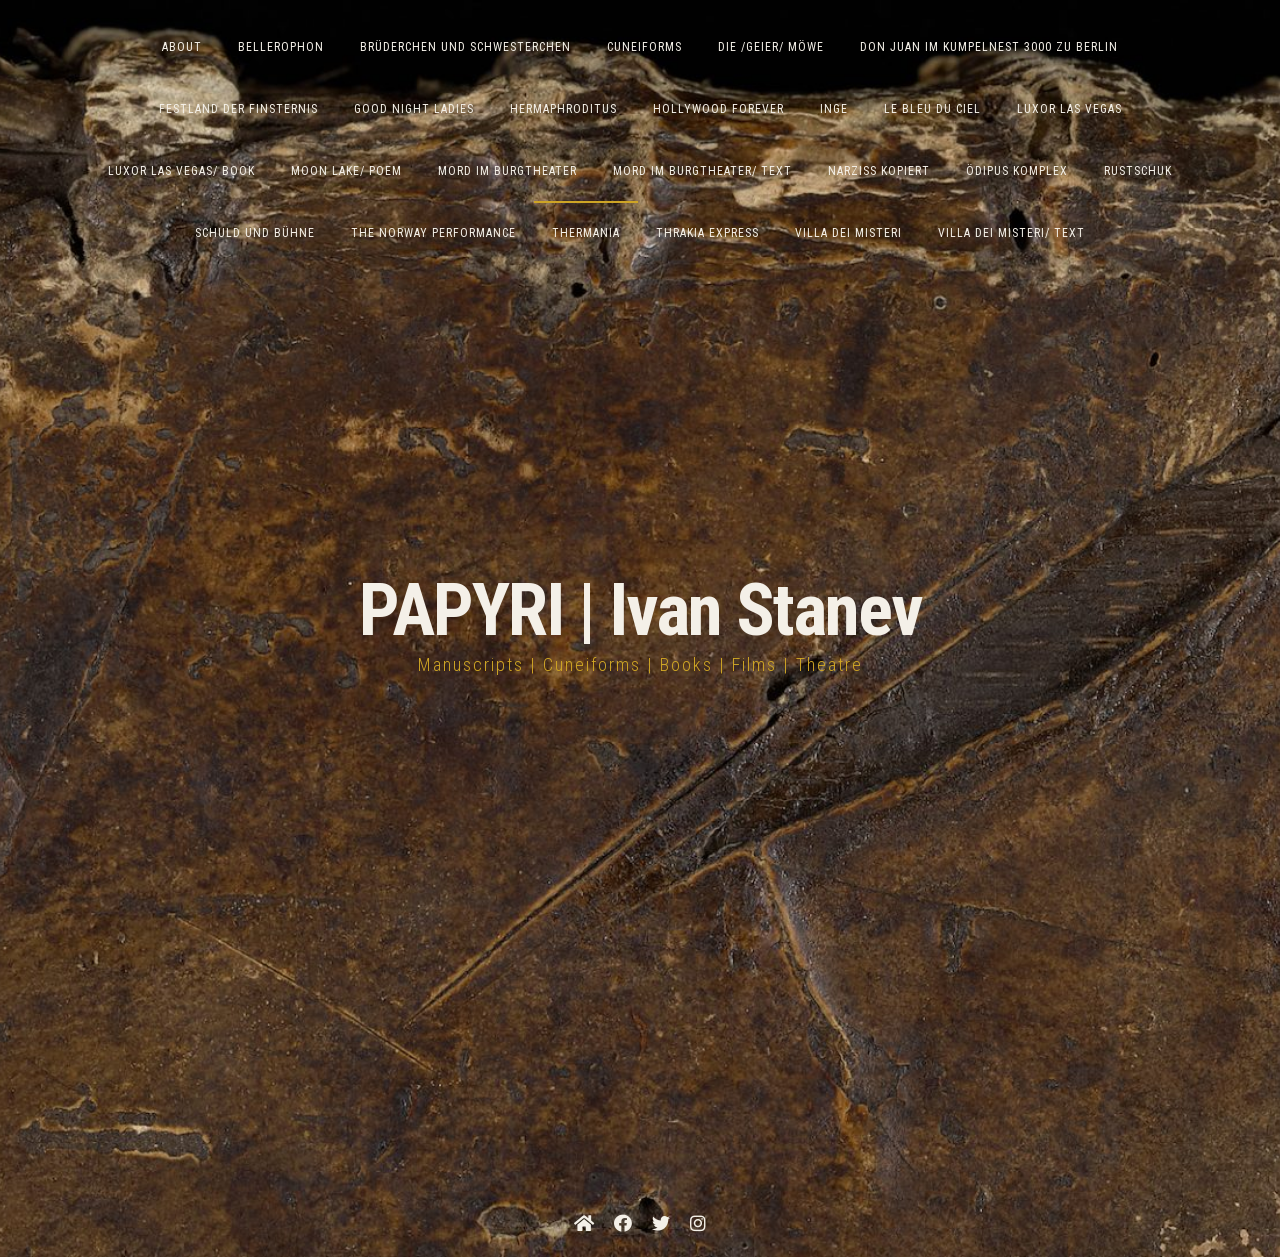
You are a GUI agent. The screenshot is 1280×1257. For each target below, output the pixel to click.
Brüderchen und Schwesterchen (465, 47)
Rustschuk (1138, 171)
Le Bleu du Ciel (932, 109)
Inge (834, 109)
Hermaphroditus (563, 109)
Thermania (586, 233)
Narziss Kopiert (879, 171)
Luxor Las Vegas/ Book (181, 171)
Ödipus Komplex (1017, 171)
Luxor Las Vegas (1069, 109)
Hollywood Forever (718, 109)
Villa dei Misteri (848, 233)
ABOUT (182, 47)
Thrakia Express (707, 233)
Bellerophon (281, 47)
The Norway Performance (433, 233)
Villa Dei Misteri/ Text (1011, 233)
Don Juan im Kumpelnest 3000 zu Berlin (989, 47)
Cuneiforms (644, 47)
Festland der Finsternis (238, 109)
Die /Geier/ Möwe (771, 47)
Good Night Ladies (414, 109)
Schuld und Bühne (255, 233)
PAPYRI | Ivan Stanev (640, 610)
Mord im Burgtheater (507, 171)
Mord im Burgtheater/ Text (702, 171)
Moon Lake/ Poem (346, 171)
